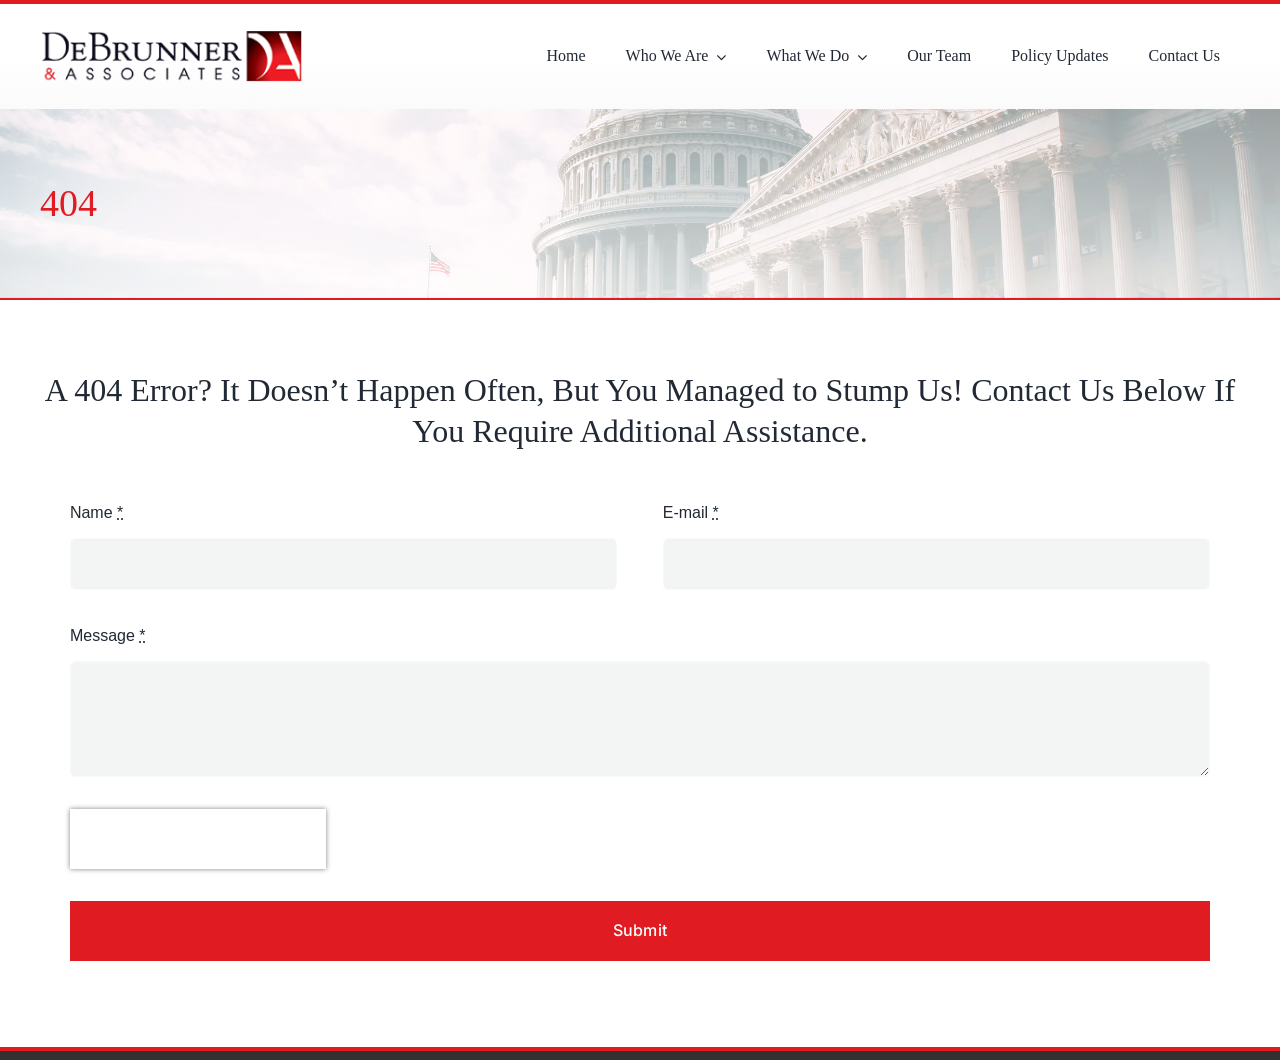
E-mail (691, 512)
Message (108, 635)
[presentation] (198, 839)
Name (96, 512)
